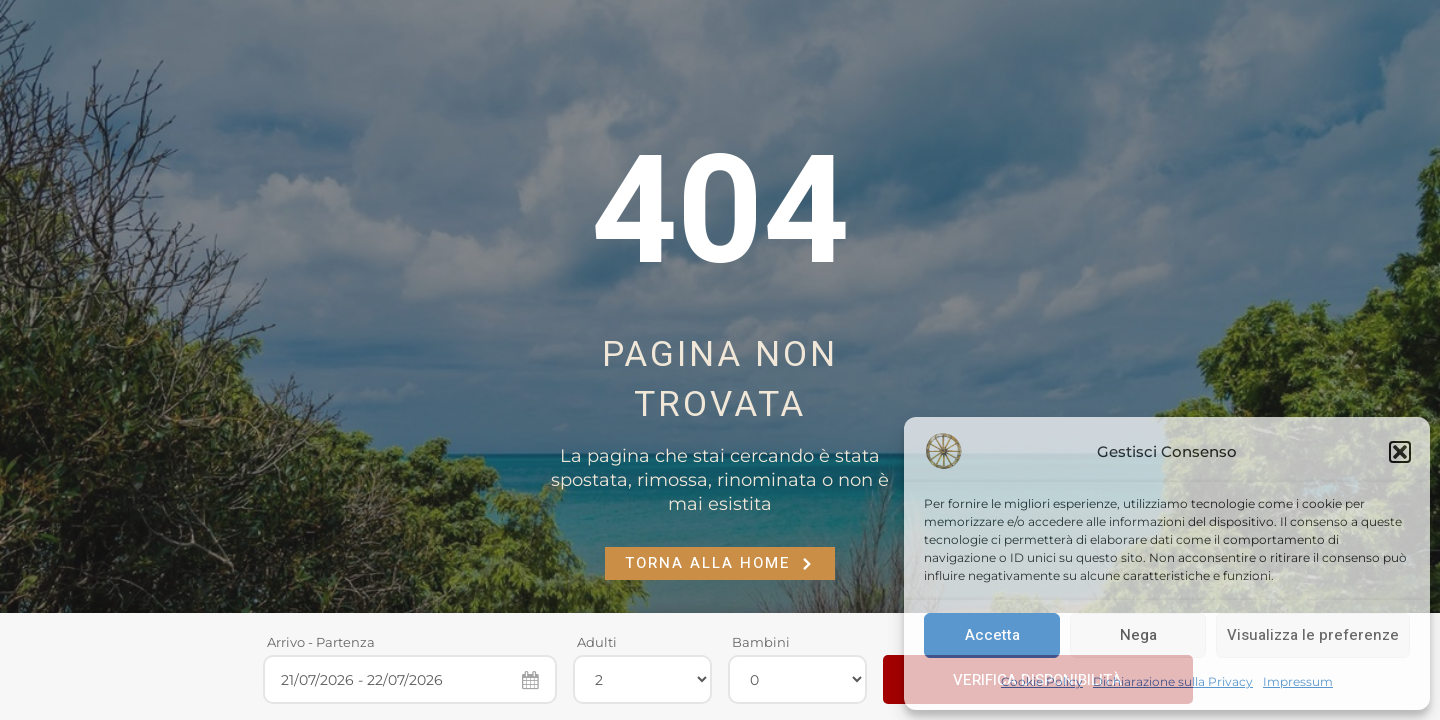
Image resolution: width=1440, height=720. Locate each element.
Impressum (1298, 681)
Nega (1138, 635)
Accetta (992, 635)
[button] (1400, 452)
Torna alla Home (720, 563)
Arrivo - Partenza (321, 642)
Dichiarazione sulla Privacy (1173, 681)
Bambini (761, 642)
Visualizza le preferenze (1313, 635)
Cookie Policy (1042, 681)
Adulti (597, 642)
